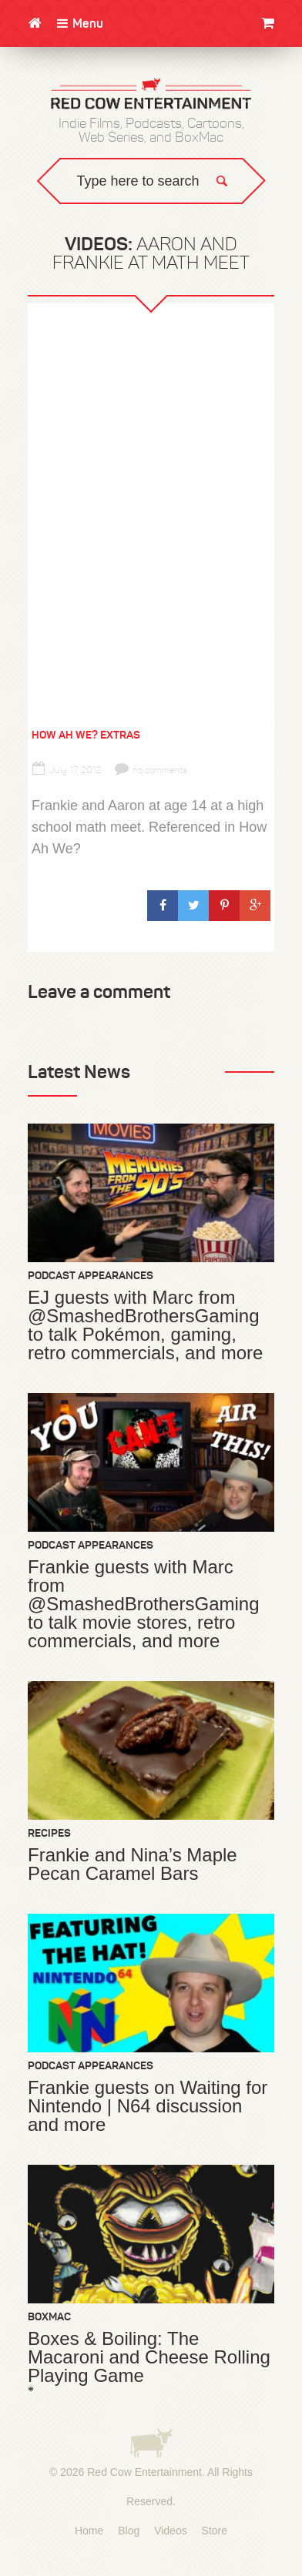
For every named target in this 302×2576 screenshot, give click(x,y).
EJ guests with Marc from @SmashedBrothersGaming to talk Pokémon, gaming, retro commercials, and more (145, 1325)
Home (89, 2530)
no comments (151, 770)
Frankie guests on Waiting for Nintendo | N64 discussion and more (147, 2106)
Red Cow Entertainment (144, 2472)
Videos (170, 2530)
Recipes (49, 1832)
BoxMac (49, 2316)
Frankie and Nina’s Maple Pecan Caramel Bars (132, 1864)
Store (214, 2530)
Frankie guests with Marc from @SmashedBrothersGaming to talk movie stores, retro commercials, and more (144, 1604)
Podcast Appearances (90, 1275)
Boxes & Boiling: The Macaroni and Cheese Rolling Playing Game (149, 2357)
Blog (128, 2530)
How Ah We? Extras (86, 735)
